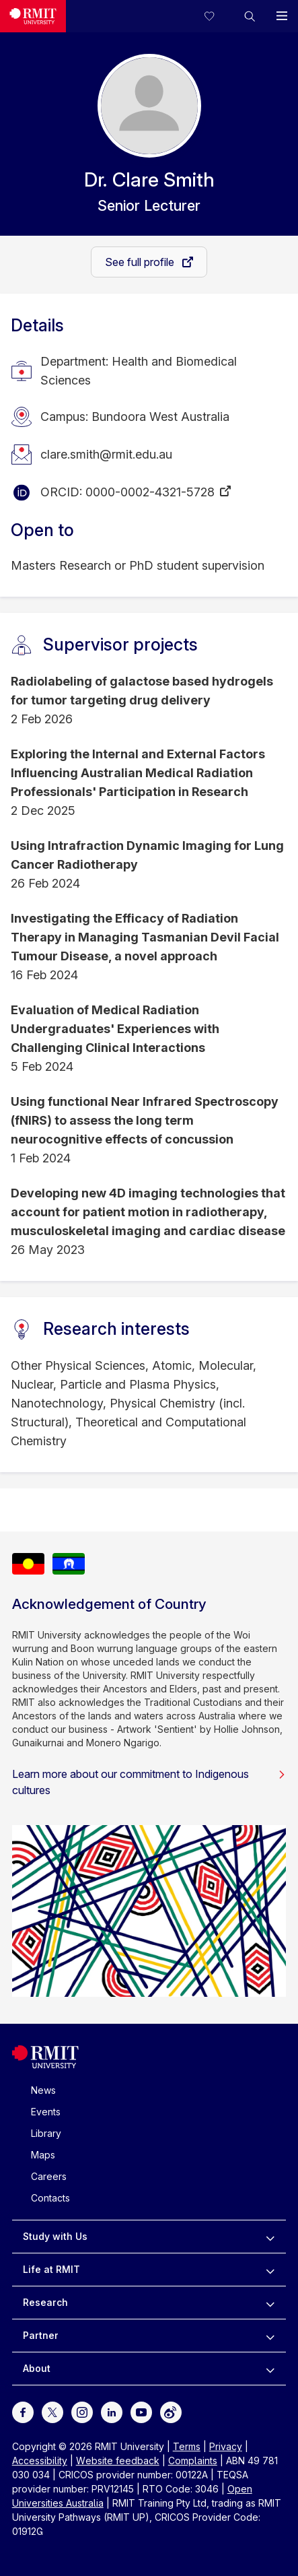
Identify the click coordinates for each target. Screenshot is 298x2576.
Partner (41, 2335)
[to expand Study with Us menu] (270, 2236)
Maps (43, 2154)
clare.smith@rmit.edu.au (106, 454)
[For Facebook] (23, 2411)
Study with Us (55, 2236)
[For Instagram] (82, 2411)
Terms (186, 2446)
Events (46, 2111)
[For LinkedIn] (111, 2411)
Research (45, 2302)
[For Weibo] (171, 2411)
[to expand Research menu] (270, 2302)
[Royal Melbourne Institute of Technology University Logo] (33, 16)
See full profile (141, 262)
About (36, 2368)
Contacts (50, 2198)
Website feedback (117, 2460)
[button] (249, 16)
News (43, 2090)
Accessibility (39, 2460)
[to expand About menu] (270, 2368)
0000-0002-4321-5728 (150, 492)
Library (46, 2133)
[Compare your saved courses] (217, 16)
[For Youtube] (141, 2411)
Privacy (225, 2446)
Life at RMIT (51, 2269)
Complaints (192, 2460)
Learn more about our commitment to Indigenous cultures (149, 1782)
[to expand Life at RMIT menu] (270, 2269)
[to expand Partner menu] (270, 2335)
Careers (49, 2176)
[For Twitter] (52, 2411)
